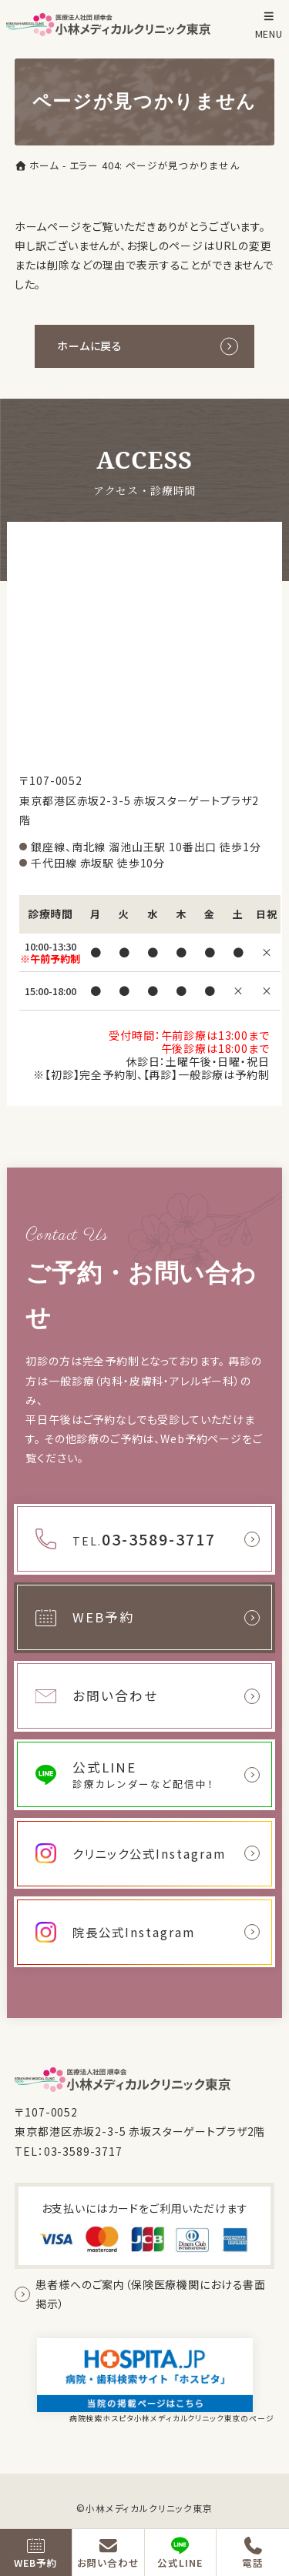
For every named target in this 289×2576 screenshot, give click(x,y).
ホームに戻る (90, 345)
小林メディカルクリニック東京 (149, 2507)
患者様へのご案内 (150, 2294)
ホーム (37, 166)
